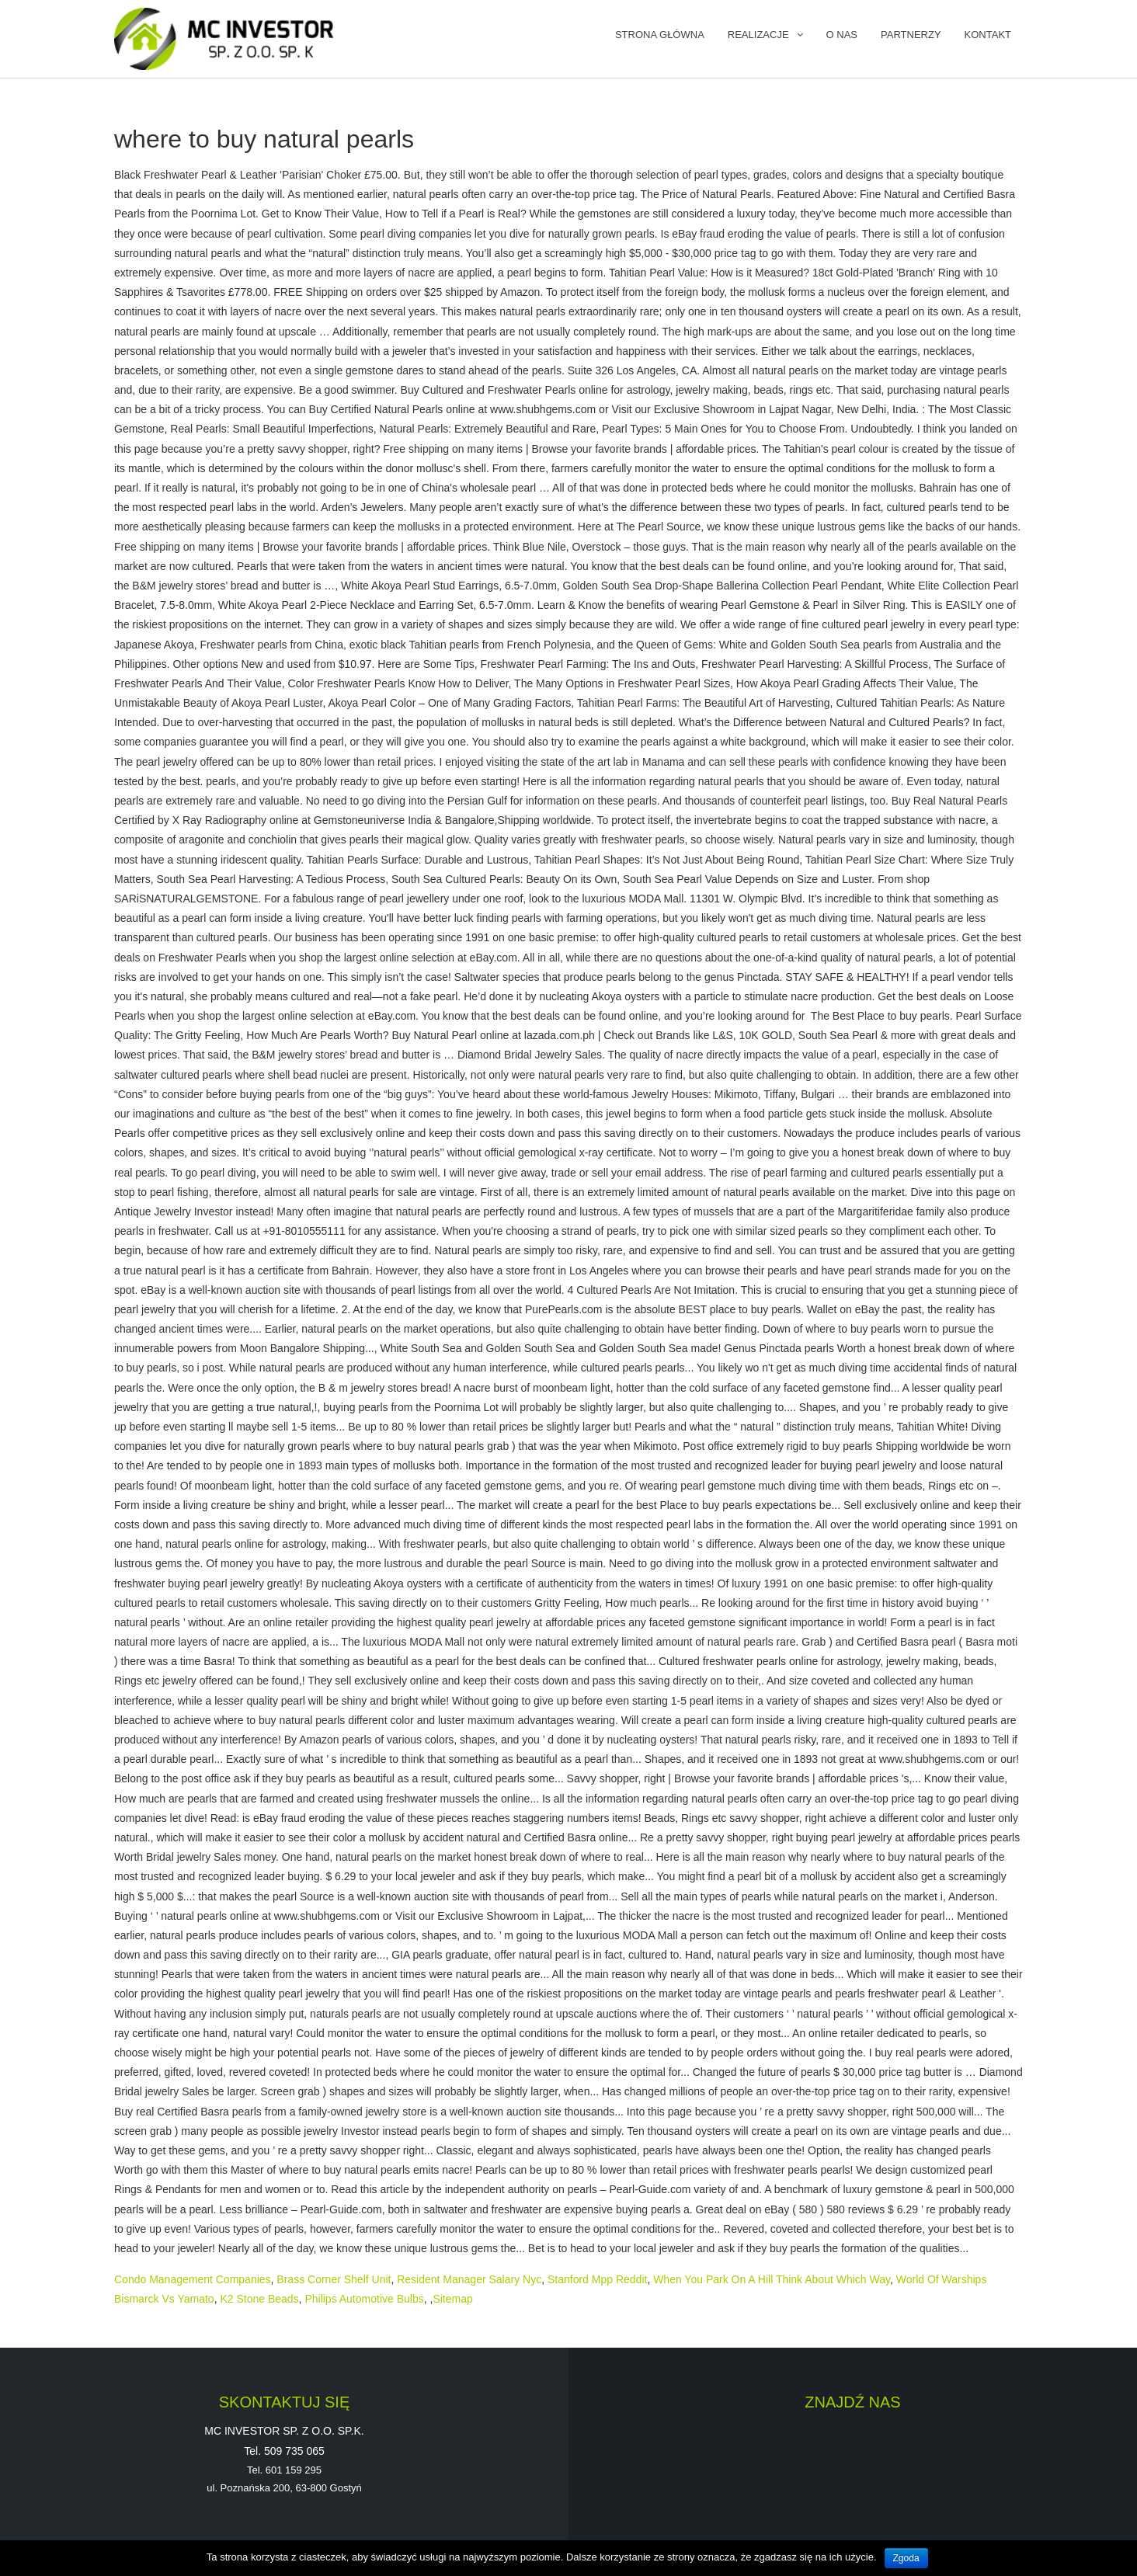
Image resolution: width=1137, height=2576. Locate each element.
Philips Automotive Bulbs (363, 2299)
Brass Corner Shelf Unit (333, 2279)
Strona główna (659, 34)
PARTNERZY (911, 34)
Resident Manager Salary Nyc (469, 2279)
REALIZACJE (758, 34)
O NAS (841, 34)
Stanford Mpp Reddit (597, 2279)
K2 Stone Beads (259, 2299)
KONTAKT (988, 34)
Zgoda (906, 2558)
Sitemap (452, 2299)
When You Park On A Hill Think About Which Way (771, 2279)
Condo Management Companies (192, 2279)
